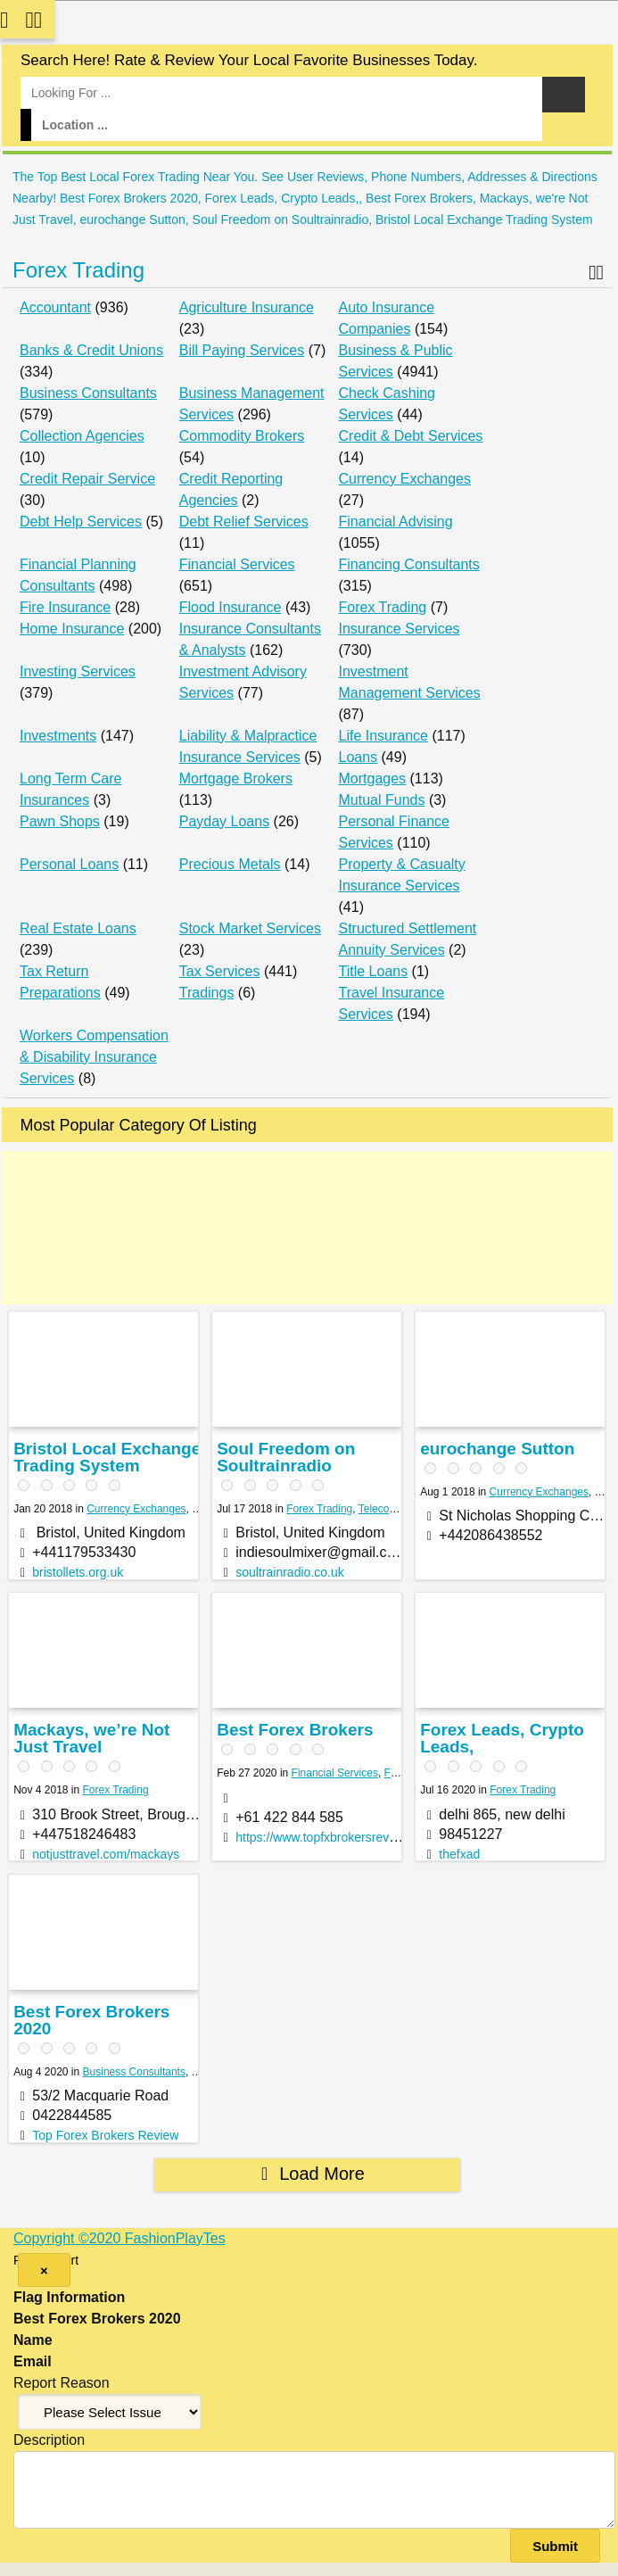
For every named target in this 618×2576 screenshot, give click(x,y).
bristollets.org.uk (77, 1572)
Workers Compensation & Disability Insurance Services (94, 1057)
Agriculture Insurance (246, 307)
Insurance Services (399, 628)
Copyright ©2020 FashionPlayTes (119, 2238)
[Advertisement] (307, 1228)
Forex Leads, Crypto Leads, (502, 1738)
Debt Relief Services (244, 521)
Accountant (55, 307)
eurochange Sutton (497, 1448)
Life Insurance (384, 735)
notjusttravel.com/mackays (105, 1854)
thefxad (459, 1854)
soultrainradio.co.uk (289, 1572)
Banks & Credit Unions (91, 350)
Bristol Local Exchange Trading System (107, 1457)
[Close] (44, 2270)
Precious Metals (230, 864)
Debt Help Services (81, 521)
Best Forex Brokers (295, 1729)
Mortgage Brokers (236, 778)
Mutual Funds (382, 800)
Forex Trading (78, 270)
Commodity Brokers (241, 435)
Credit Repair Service (87, 478)
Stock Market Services (250, 928)
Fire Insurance (65, 607)
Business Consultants (88, 393)
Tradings (207, 992)
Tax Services (219, 971)
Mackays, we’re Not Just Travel (91, 1738)
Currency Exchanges (405, 478)
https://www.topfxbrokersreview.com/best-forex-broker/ (385, 1837)
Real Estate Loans (78, 928)
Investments (58, 735)
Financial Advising (396, 521)
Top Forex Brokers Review (105, 2135)
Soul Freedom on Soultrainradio (286, 1457)
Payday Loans (224, 821)
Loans (358, 757)
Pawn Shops (60, 821)
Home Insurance (72, 628)
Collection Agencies (82, 435)
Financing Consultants (409, 564)
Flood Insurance (230, 607)
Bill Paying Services (242, 350)
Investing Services (78, 671)
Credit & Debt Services (411, 435)
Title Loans (373, 971)
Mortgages (373, 778)
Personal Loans (69, 864)
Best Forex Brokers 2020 (91, 2020)
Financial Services (237, 564)
